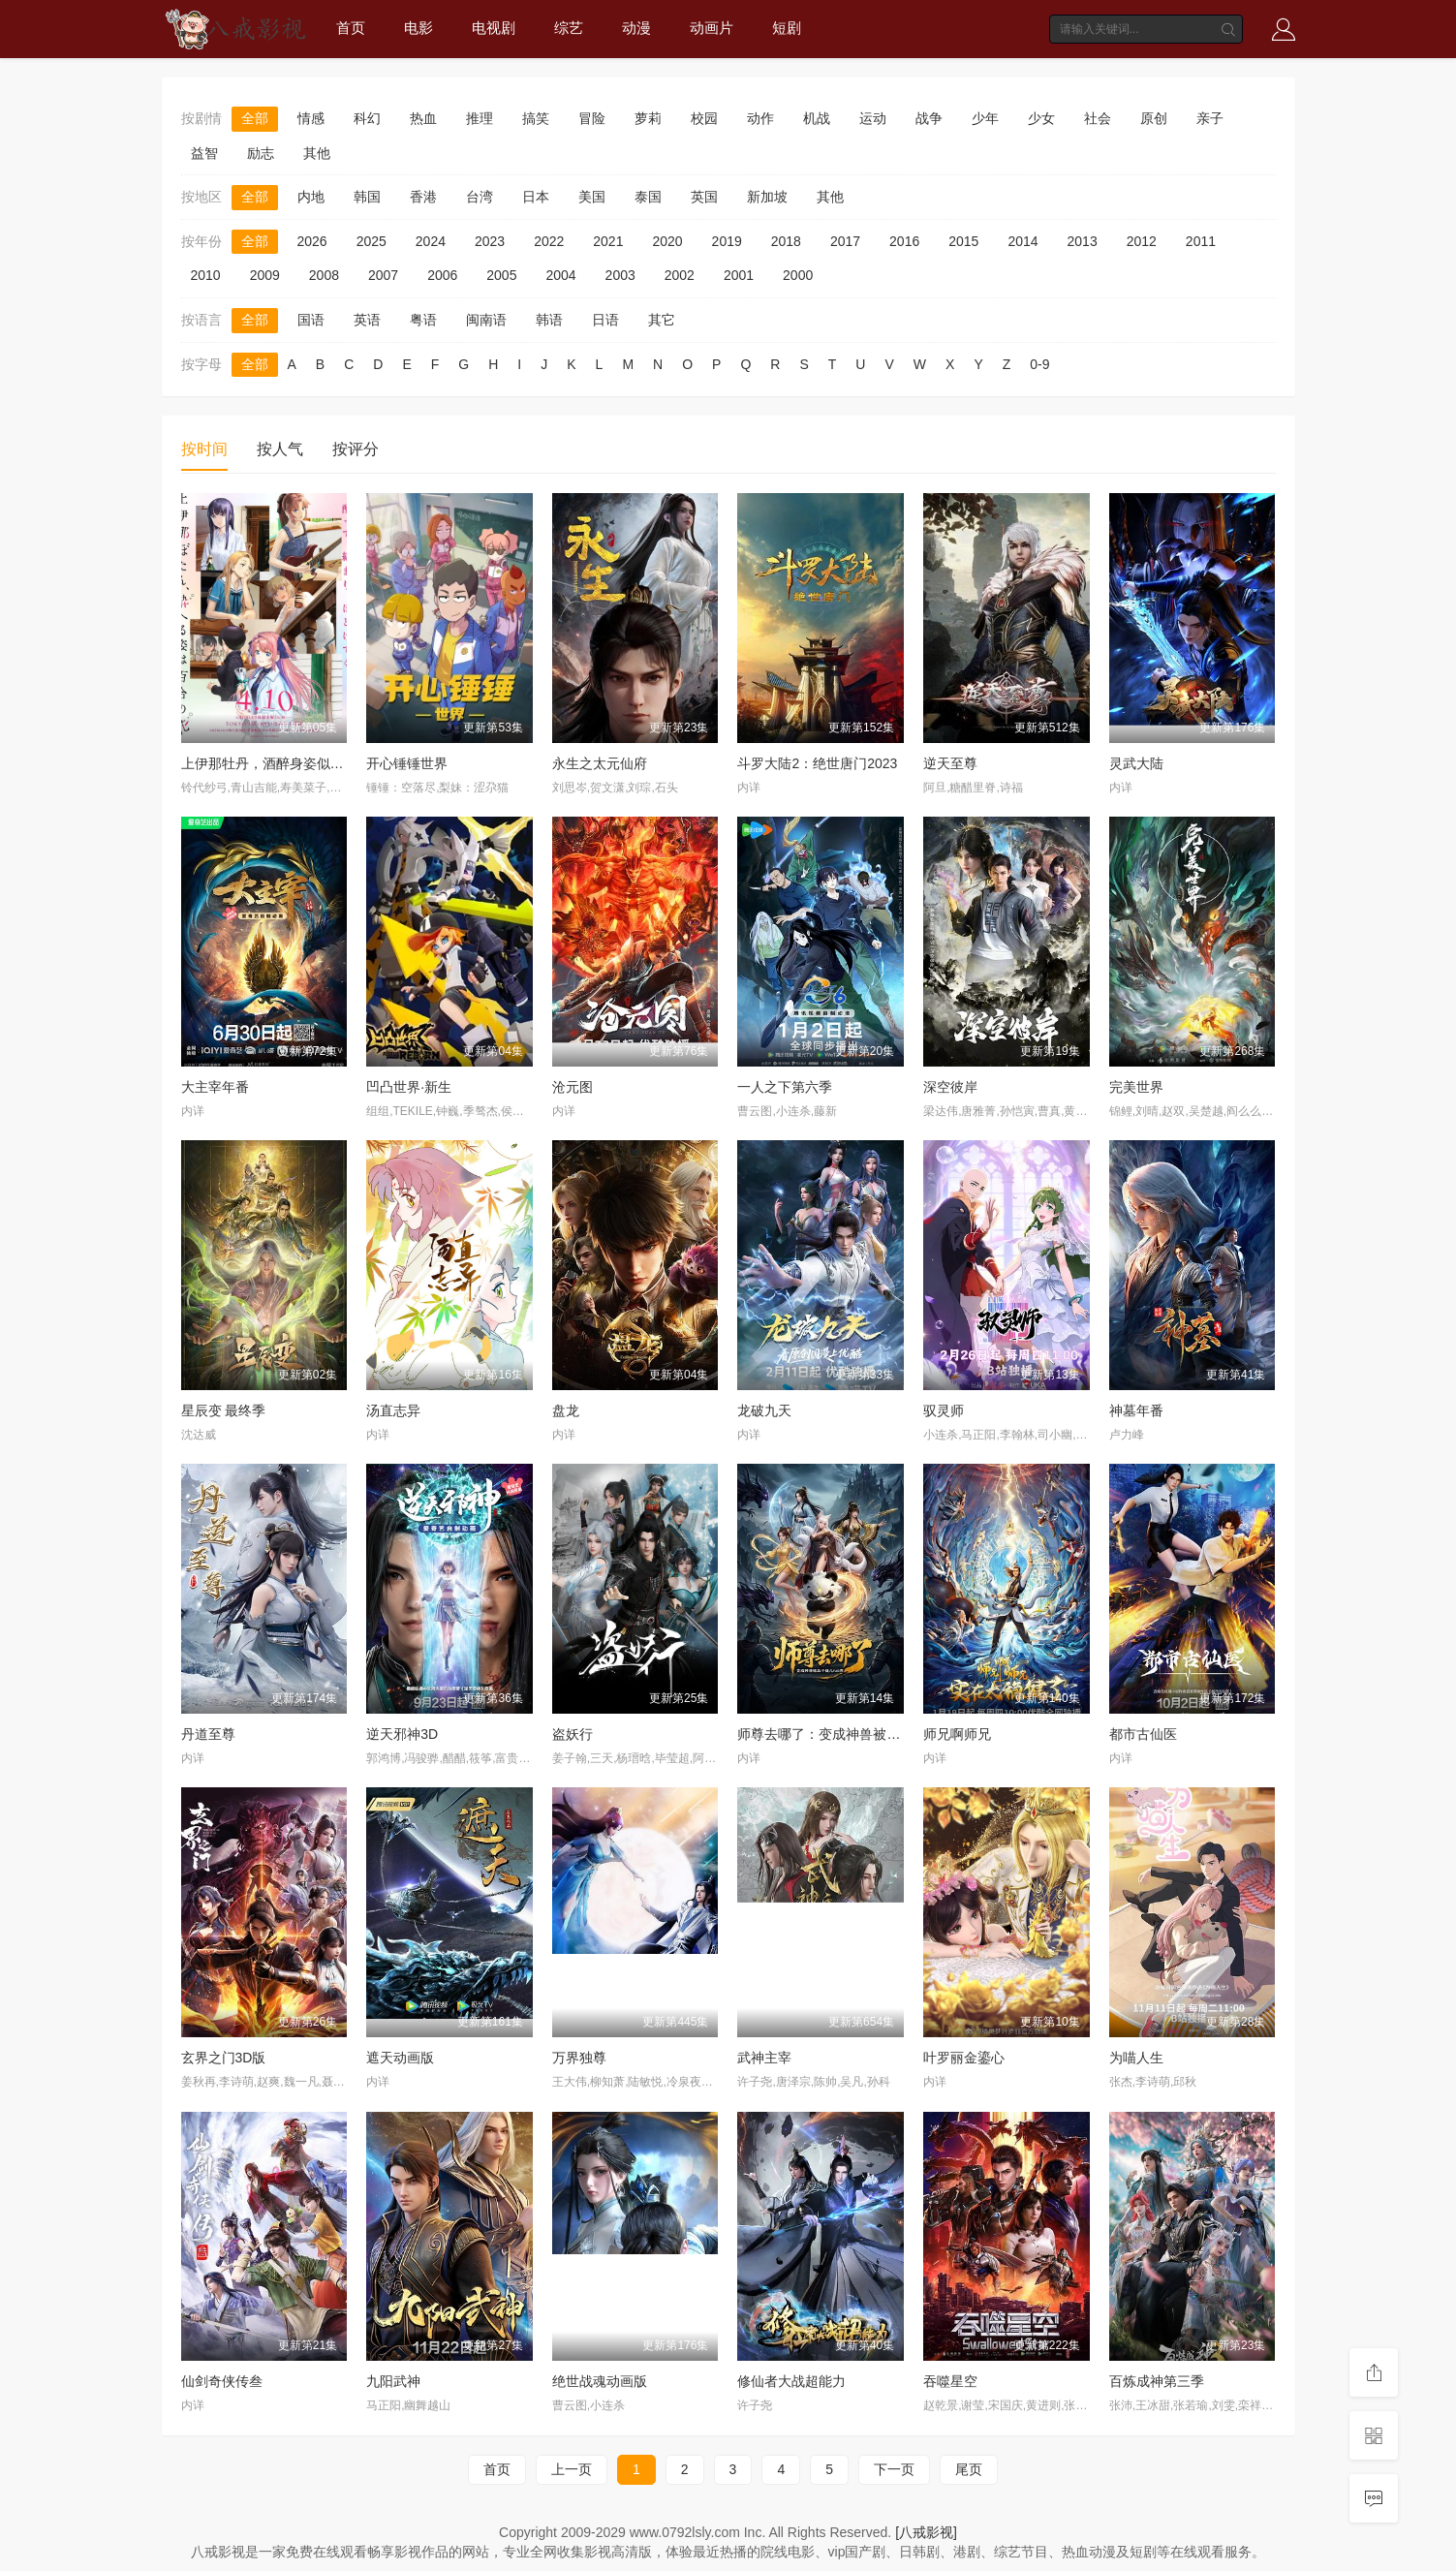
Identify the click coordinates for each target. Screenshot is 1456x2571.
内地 (311, 196)
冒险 (591, 118)
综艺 (568, 27)
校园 (704, 118)
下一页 (894, 2469)
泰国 (648, 196)
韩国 (367, 196)
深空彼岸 (950, 1087)
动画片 (711, 27)
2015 (963, 241)
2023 (490, 241)
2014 (1022, 241)
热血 (423, 118)
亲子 (1210, 118)
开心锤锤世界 (407, 763)
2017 (845, 241)
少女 (1041, 118)
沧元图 (572, 1087)
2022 (549, 241)
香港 (423, 196)
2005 (501, 275)
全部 (254, 118)
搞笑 (535, 118)
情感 (311, 118)
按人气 (280, 449)
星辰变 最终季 (223, 1410)
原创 (1153, 118)
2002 (680, 275)
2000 (798, 275)
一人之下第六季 (784, 1087)
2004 (560, 275)
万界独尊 (579, 2057)
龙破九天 (764, 1410)
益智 (204, 153)
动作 (760, 118)
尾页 (968, 2469)
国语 (311, 319)
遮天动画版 (400, 2057)
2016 (904, 241)
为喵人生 (1136, 2057)
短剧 (786, 27)
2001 (739, 275)
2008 (324, 275)
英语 (367, 319)
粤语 (423, 319)
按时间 (204, 449)
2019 (727, 241)
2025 (371, 241)
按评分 (355, 449)
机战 (816, 118)
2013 (1083, 241)
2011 (1201, 241)
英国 (704, 196)
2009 (265, 275)
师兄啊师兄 (957, 1734)
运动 (872, 118)
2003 (620, 275)
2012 (1142, 241)
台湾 (479, 196)
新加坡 (767, 196)
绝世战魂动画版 (599, 2381)
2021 (608, 241)
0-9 (1039, 364)
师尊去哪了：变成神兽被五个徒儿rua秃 (855, 1734)
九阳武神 (393, 2381)
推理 (479, 118)
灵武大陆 (1136, 763)
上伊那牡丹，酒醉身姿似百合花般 (283, 763)
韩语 (549, 319)
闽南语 (486, 319)
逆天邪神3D (402, 1734)
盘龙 (565, 1410)
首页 (350, 27)
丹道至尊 (208, 1734)
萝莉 (648, 118)
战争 (929, 118)
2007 (383, 275)
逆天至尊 (950, 763)
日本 (535, 196)
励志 (260, 153)
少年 (985, 118)
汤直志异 (393, 1410)
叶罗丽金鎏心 (964, 2057)
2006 (442, 275)
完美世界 (1136, 1087)
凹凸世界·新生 (408, 1087)
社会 (1097, 118)
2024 (431, 241)
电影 (418, 27)
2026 (312, 241)
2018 (786, 241)
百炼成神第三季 (1156, 2381)
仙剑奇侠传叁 (222, 2381)
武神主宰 (764, 2057)
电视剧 (493, 27)
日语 (605, 319)
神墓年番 (1136, 1410)
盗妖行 (572, 1734)
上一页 (571, 2469)
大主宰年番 (215, 1087)
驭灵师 (943, 1410)
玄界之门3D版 (223, 2057)
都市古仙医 (1143, 1734)
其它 (661, 319)
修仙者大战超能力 (791, 2381)
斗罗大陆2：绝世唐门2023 (817, 763)
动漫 (636, 27)
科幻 (367, 118)
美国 (591, 196)
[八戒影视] (926, 2532)
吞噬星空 (950, 2381)
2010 (206, 275)
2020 (667, 241)
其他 (316, 153)
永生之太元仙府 (599, 763)
